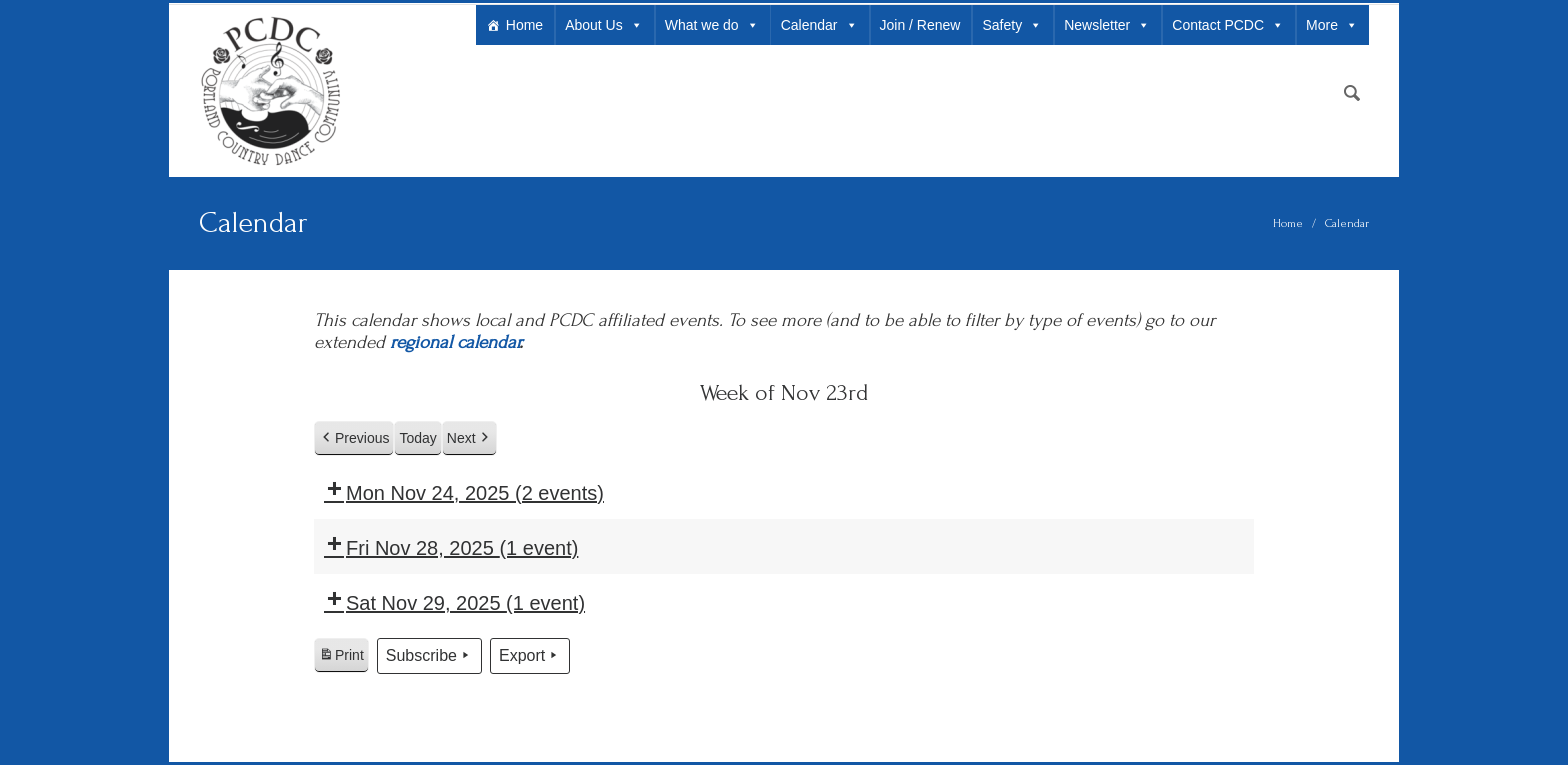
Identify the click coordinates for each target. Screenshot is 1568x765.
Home (524, 25)
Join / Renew (920, 25)
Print (341, 658)
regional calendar (454, 342)
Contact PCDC (1228, 25)
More (1332, 25)
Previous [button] (354, 438)
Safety (1012, 25)
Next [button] (469, 438)
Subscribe (429, 656)
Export (530, 656)
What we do (712, 25)
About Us (604, 25)
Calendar (819, 25)
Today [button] (417, 438)
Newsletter (1107, 25)
